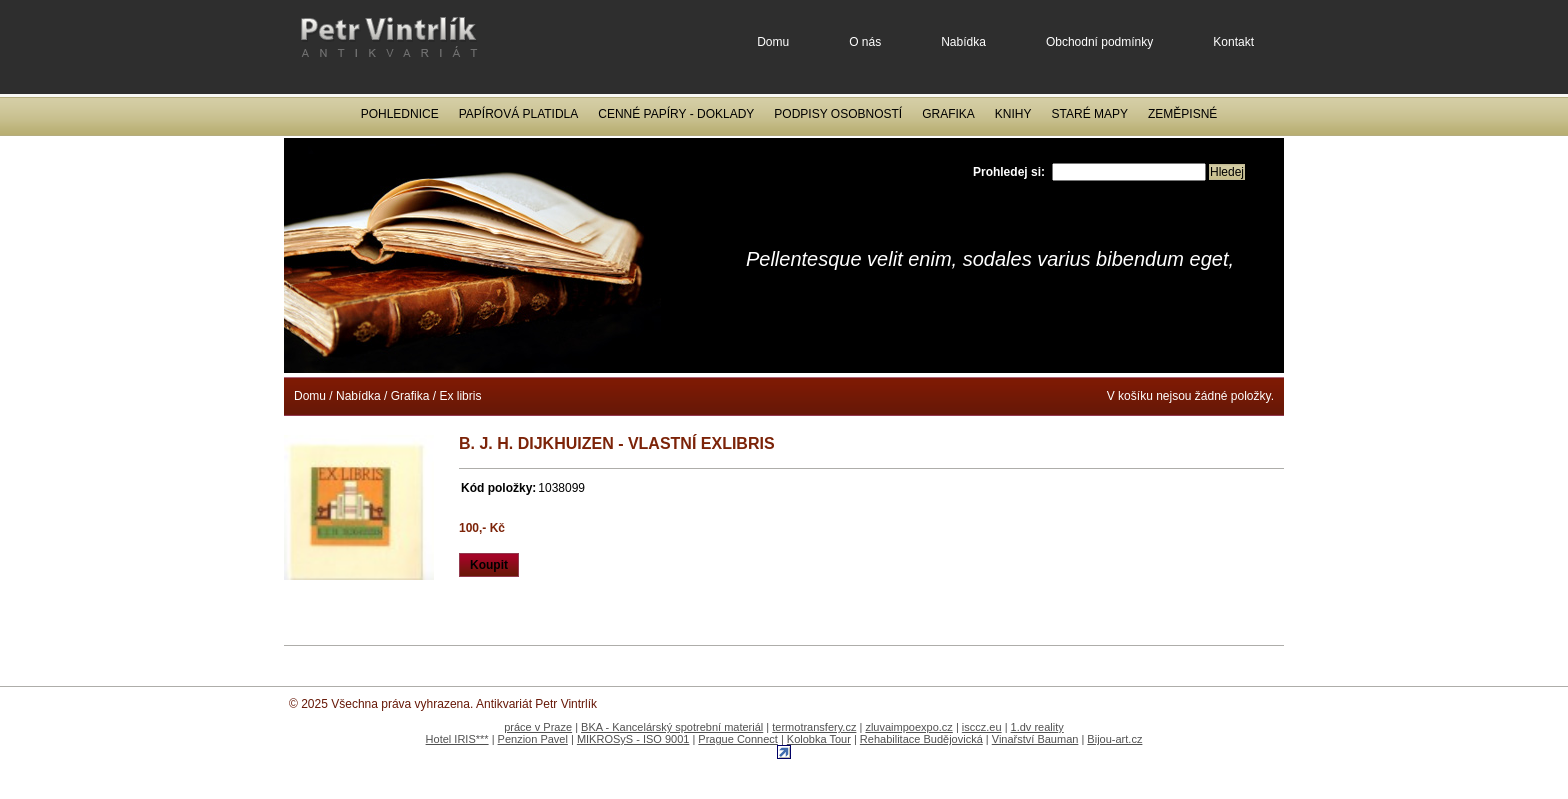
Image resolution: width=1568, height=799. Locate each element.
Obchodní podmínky (1099, 42)
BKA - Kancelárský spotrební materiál (672, 727)
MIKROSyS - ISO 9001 (633, 739)
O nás (865, 42)
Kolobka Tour (819, 739)
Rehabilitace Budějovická (921, 739)
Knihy (1013, 114)
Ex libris (460, 396)
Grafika (948, 114)
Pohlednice (400, 114)
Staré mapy (1090, 114)
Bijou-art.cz (1114, 739)
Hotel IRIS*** (457, 739)
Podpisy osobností (838, 114)
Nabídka (963, 42)
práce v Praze (538, 727)
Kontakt (1233, 42)
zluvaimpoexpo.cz (908, 727)
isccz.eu (982, 727)
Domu (773, 42)
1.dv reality (1037, 727)
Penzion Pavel (533, 739)
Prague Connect (738, 739)
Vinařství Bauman (1035, 739)
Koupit (489, 565)
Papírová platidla (519, 114)
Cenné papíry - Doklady (676, 114)
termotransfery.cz (814, 727)
